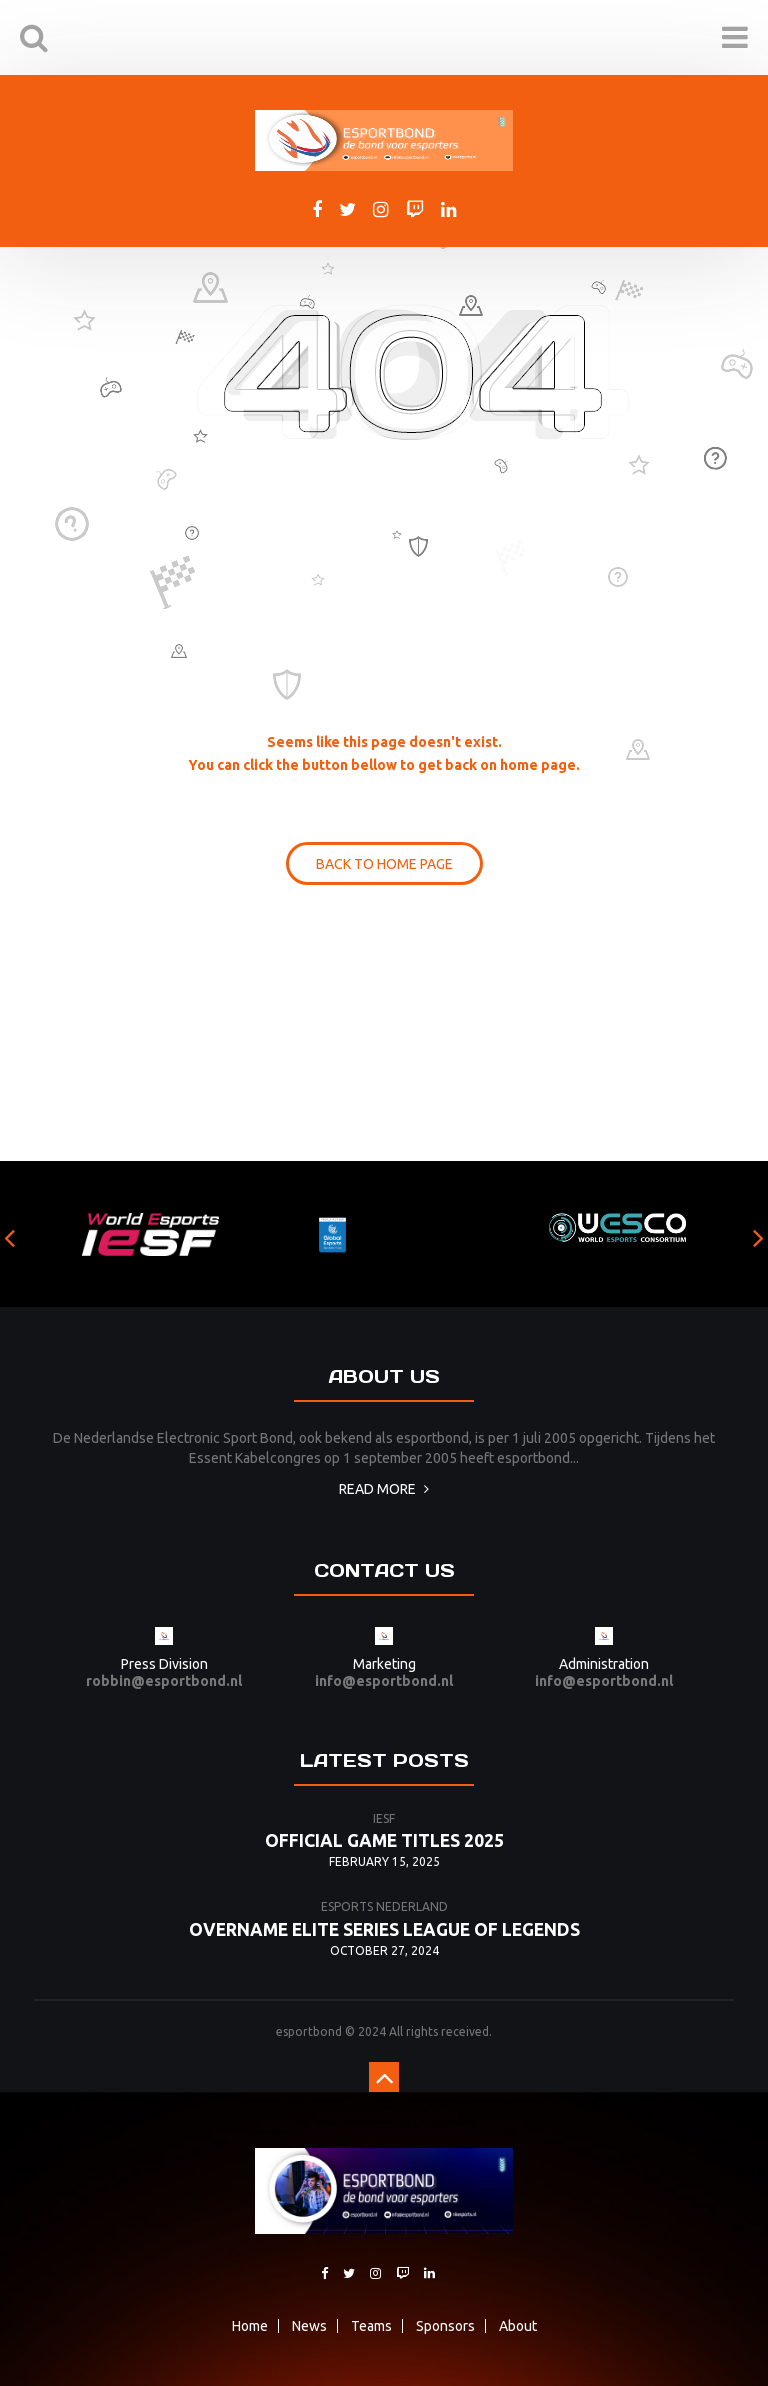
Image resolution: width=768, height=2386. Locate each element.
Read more (384, 1489)
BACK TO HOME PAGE (384, 864)
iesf (384, 1818)
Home (250, 2326)
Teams (371, 2326)
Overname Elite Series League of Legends (384, 1929)
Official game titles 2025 (384, 1840)
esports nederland (384, 1906)
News (309, 2326)
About (518, 2326)
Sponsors (445, 2326)
